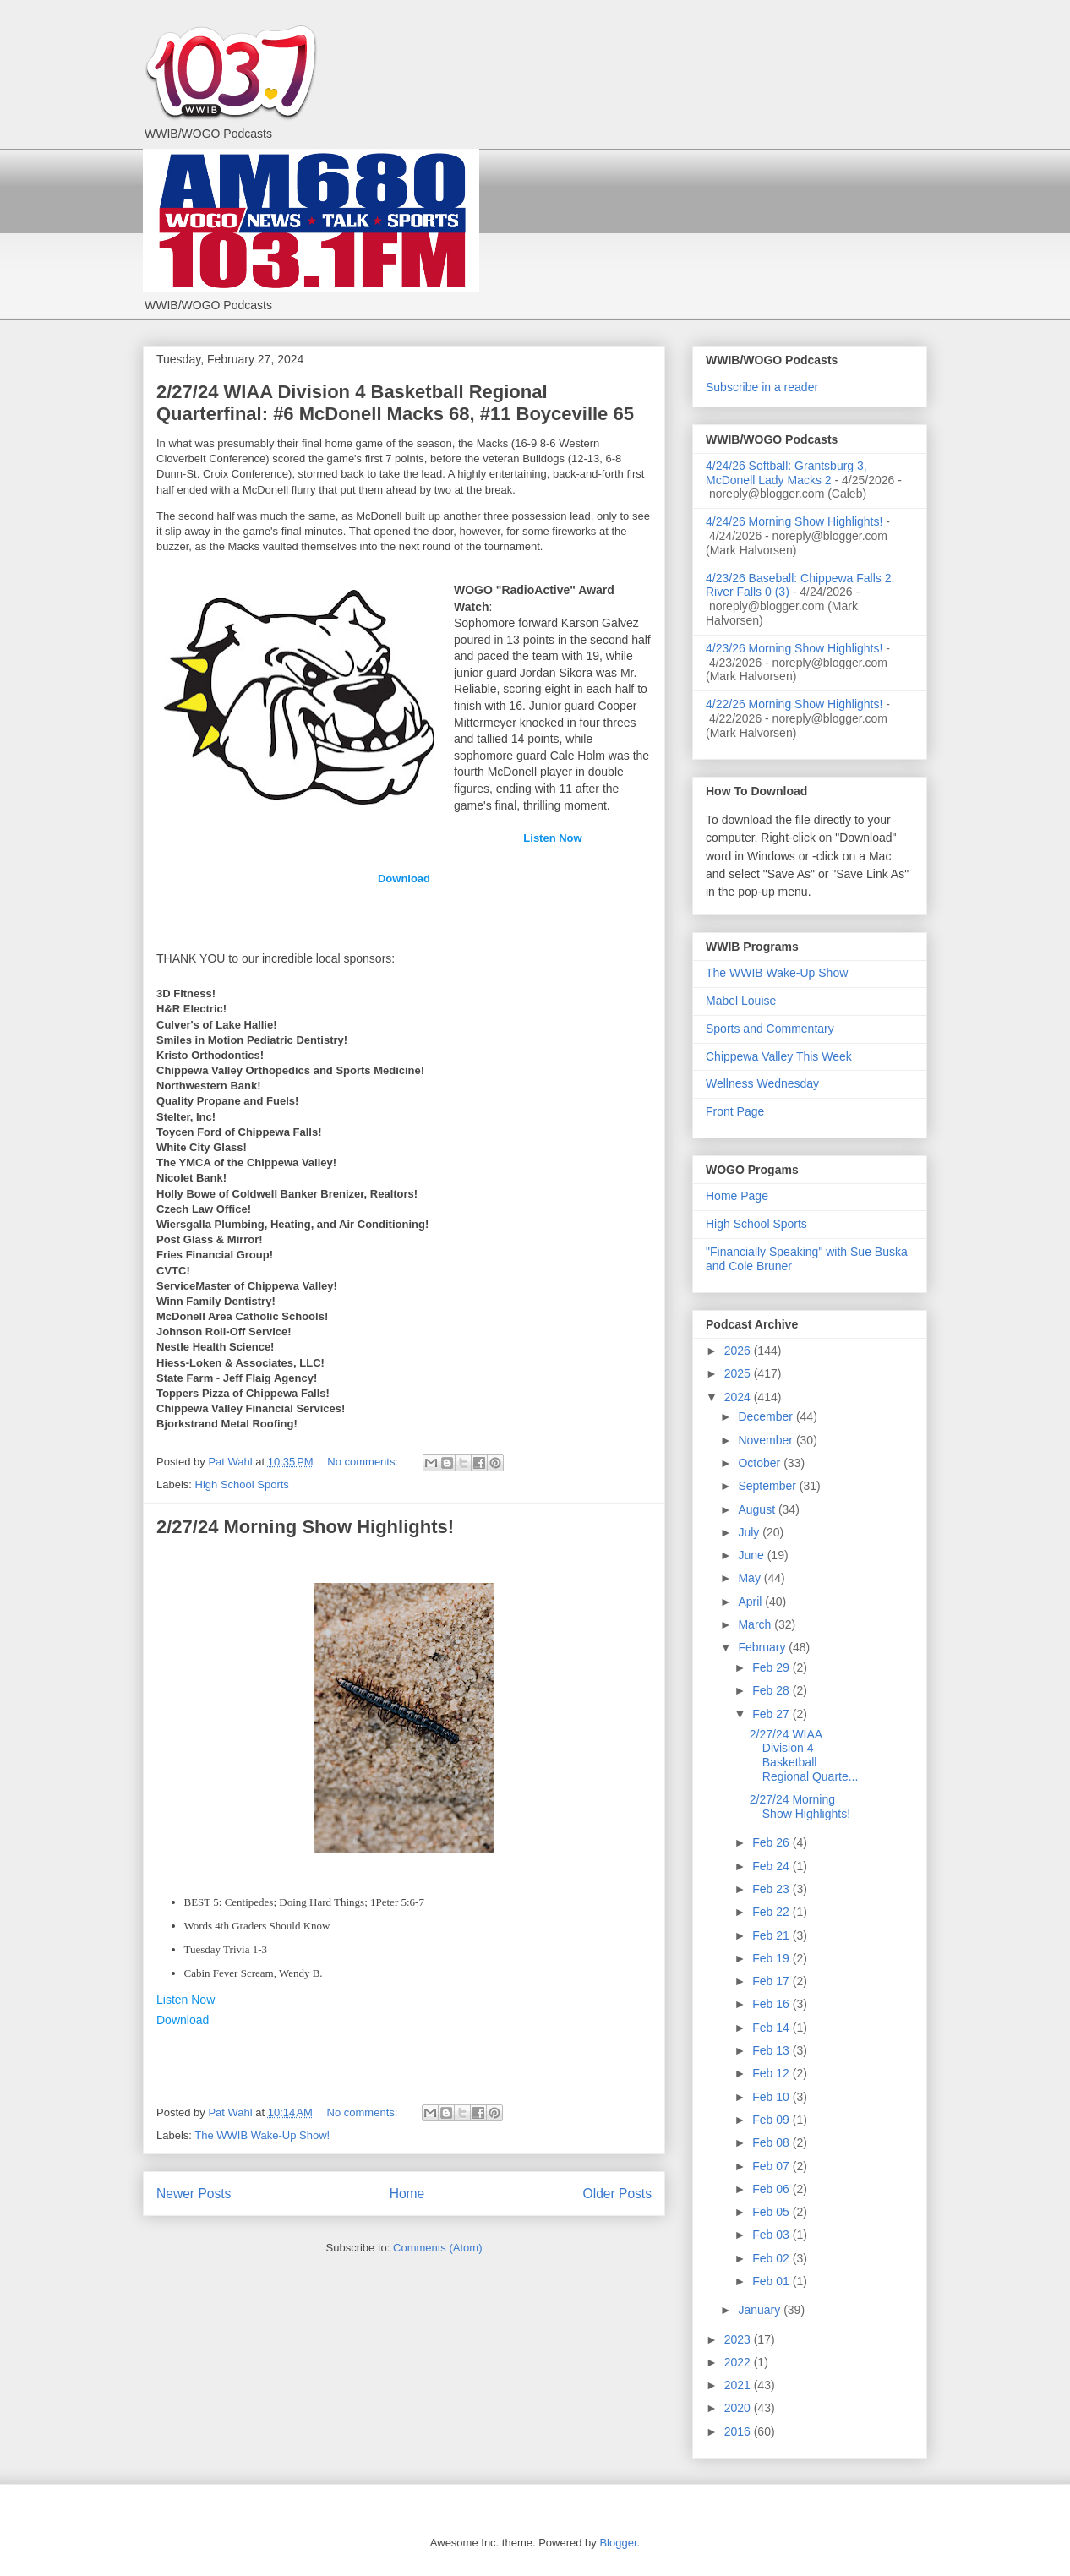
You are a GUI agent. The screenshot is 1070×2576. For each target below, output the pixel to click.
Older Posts (617, 2193)
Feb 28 (772, 1690)
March (756, 1624)
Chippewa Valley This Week (779, 1056)
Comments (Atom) (437, 2247)
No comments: (364, 1461)
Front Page (735, 1111)
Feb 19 (772, 1958)
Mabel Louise (741, 1000)
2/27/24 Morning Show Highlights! (305, 1526)
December (766, 1416)
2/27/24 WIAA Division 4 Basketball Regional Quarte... (804, 1755)
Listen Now (552, 838)
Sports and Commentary (770, 1028)
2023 (739, 2339)
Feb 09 (772, 2119)
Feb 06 (772, 2189)
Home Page (737, 1196)
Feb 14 (772, 2027)
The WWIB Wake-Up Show (777, 973)
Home (407, 2193)
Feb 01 (772, 2281)
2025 (739, 1373)
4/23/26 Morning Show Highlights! (794, 648)
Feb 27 (772, 1714)
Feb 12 (772, 2073)
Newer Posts (193, 2193)
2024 (739, 1397)
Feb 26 (772, 1842)
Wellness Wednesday (762, 1083)
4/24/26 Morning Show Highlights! (794, 521)
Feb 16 (772, 2004)
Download (404, 878)
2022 (739, 2362)
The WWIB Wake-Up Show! (262, 2135)
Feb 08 (772, 2142)
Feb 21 (772, 1935)
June (752, 1555)
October (760, 1463)
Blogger (617, 2542)
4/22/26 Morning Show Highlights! (794, 704)
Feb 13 (772, 2050)
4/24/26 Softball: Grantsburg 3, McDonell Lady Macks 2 (786, 473)
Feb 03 (772, 2234)
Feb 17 (772, 1981)
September (768, 1486)
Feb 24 (772, 1866)
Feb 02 (772, 2258)
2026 (739, 1350)
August (758, 1509)
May (750, 1578)
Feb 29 (772, 1667)
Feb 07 (772, 2166)
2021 (739, 2385)
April (751, 1601)
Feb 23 (772, 1889)
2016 (739, 2431)
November (766, 1440)
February (763, 1647)
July (750, 1532)
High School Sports (242, 1484)
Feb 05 (772, 2212)
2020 (739, 2408)
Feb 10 (772, 2097)
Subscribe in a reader (762, 387)
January (760, 2310)
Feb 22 (772, 1911)
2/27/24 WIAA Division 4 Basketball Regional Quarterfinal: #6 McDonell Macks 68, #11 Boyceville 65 (395, 402)
